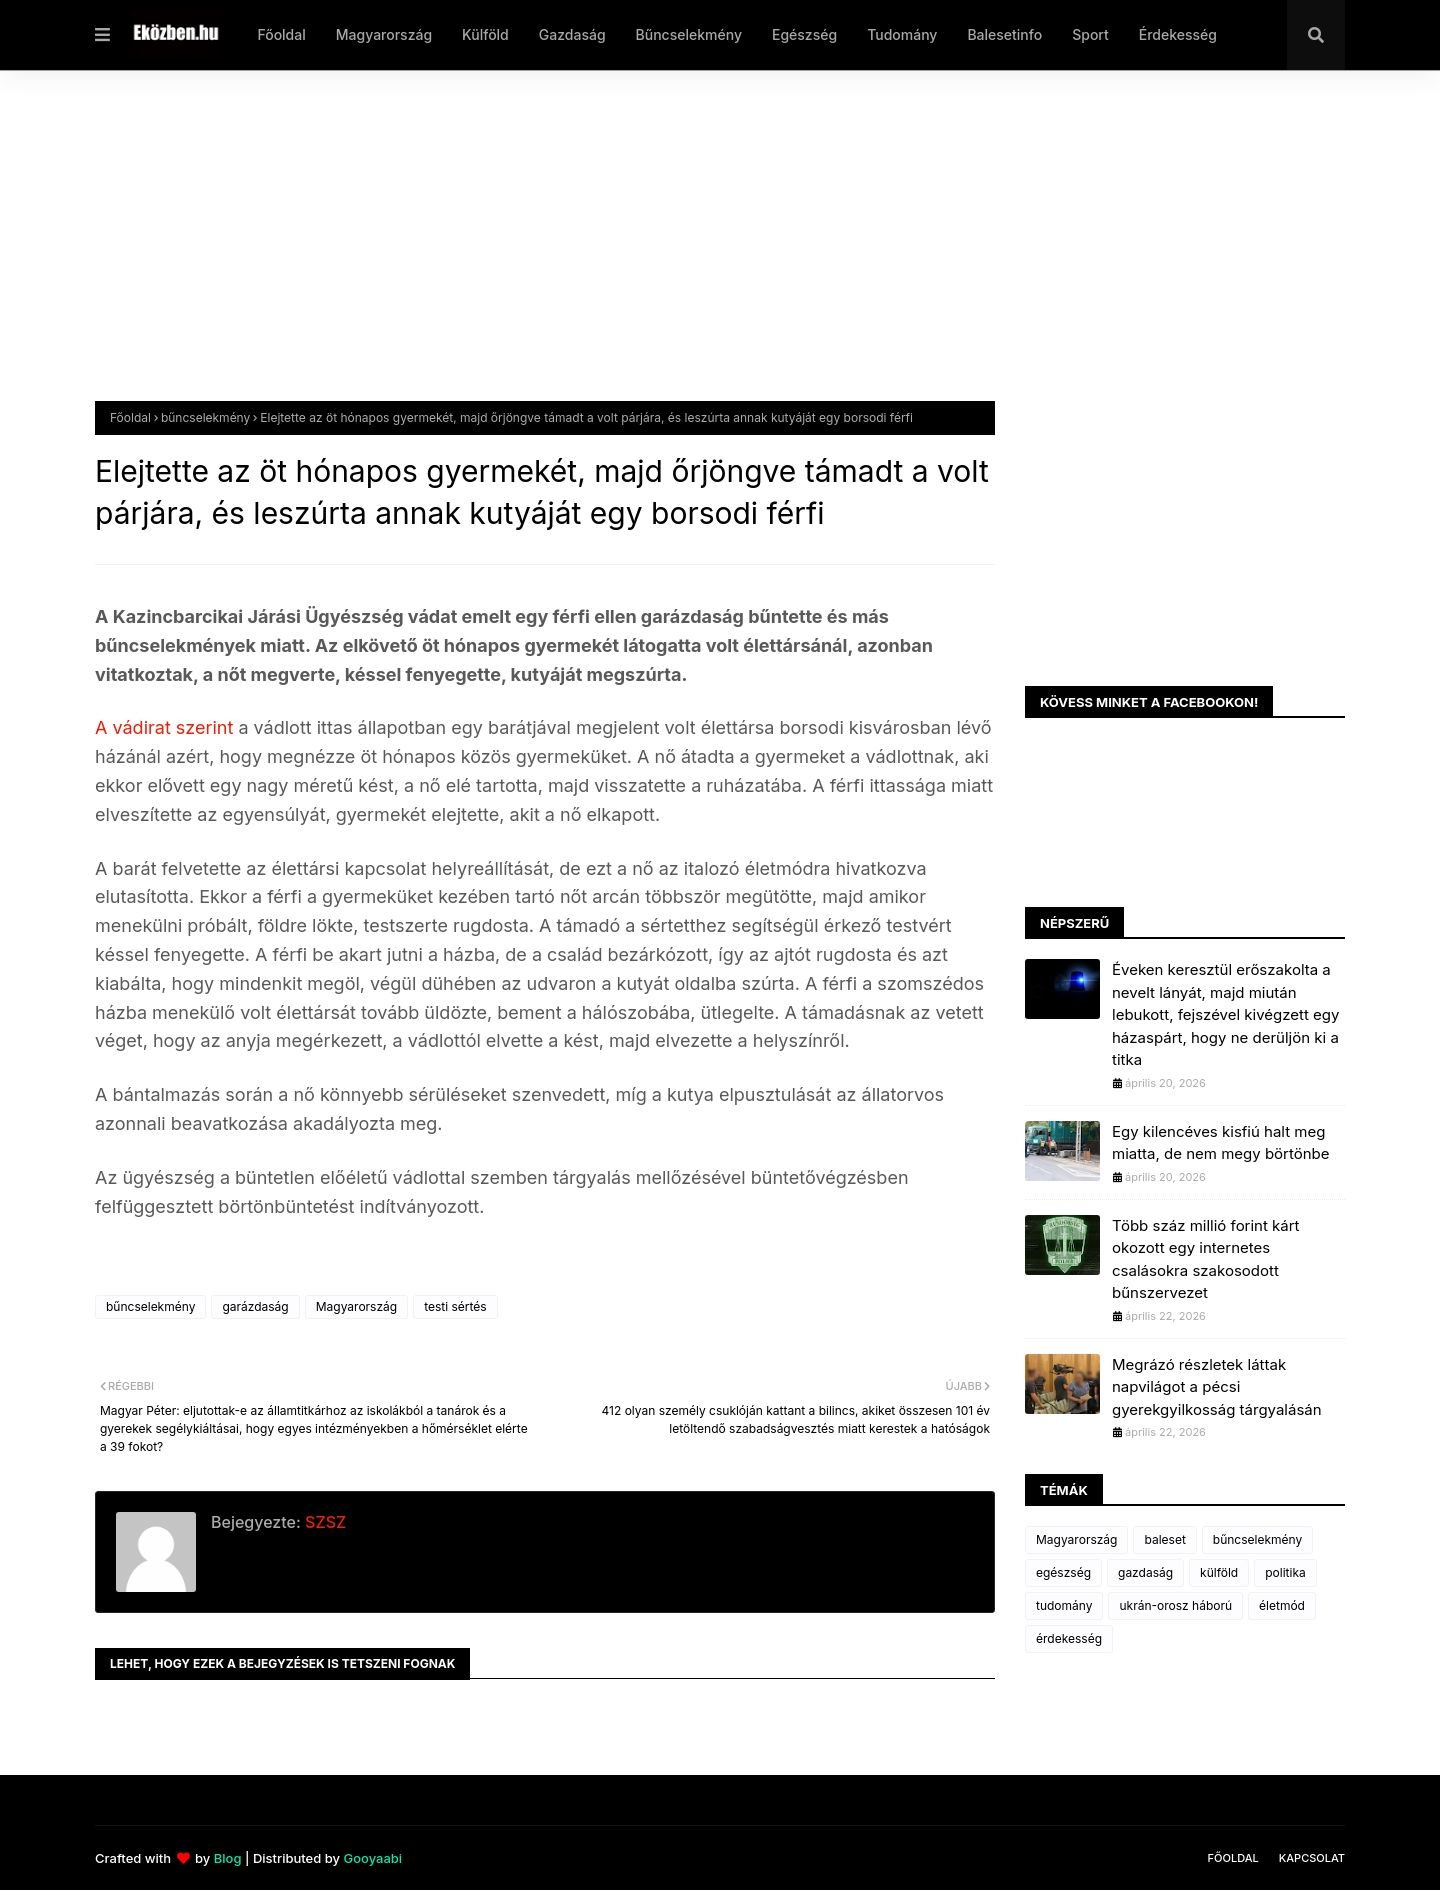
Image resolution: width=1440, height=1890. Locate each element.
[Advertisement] (695, 251)
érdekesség (1069, 1638)
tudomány (1064, 1605)
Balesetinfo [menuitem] (1004, 34)
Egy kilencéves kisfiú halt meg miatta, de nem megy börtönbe (1221, 1143)
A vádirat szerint (166, 727)
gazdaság (1145, 1572)
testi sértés (455, 1306)
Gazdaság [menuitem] (572, 34)
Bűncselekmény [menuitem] (689, 34)
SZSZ (323, 1522)
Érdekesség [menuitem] (1178, 34)
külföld (1219, 1572)
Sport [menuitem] (1090, 34)
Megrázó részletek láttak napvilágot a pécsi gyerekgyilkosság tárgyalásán (1217, 1387)
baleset (1164, 1539)
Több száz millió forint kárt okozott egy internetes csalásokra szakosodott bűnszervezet (1205, 1259)
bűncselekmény (205, 417)
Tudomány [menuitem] (902, 34)
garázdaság (255, 1306)
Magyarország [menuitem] (384, 34)
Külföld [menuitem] (485, 34)
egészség (1063, 1572)
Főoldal (130, 417)
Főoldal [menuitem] (281, 34)
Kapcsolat (1312, 1858)
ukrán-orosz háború (1175, 1605)
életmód (1282, 1605)
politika (1285, 1572)
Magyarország (356, 1306)
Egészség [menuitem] (804, 34)
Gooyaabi (372, 1858)
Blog (228, 1858)
